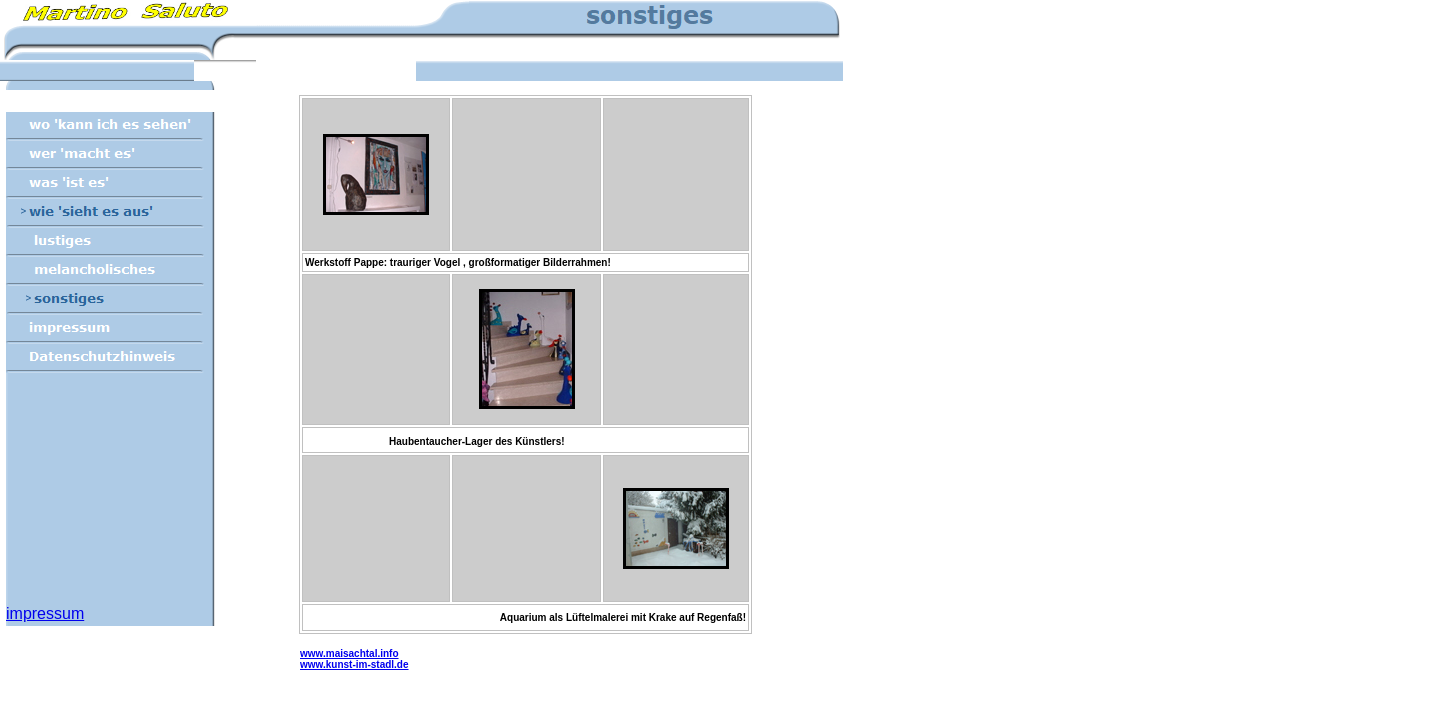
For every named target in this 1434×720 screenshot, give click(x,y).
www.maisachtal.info (349, 653)
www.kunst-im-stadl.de (354, 664)
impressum (45, 613)
